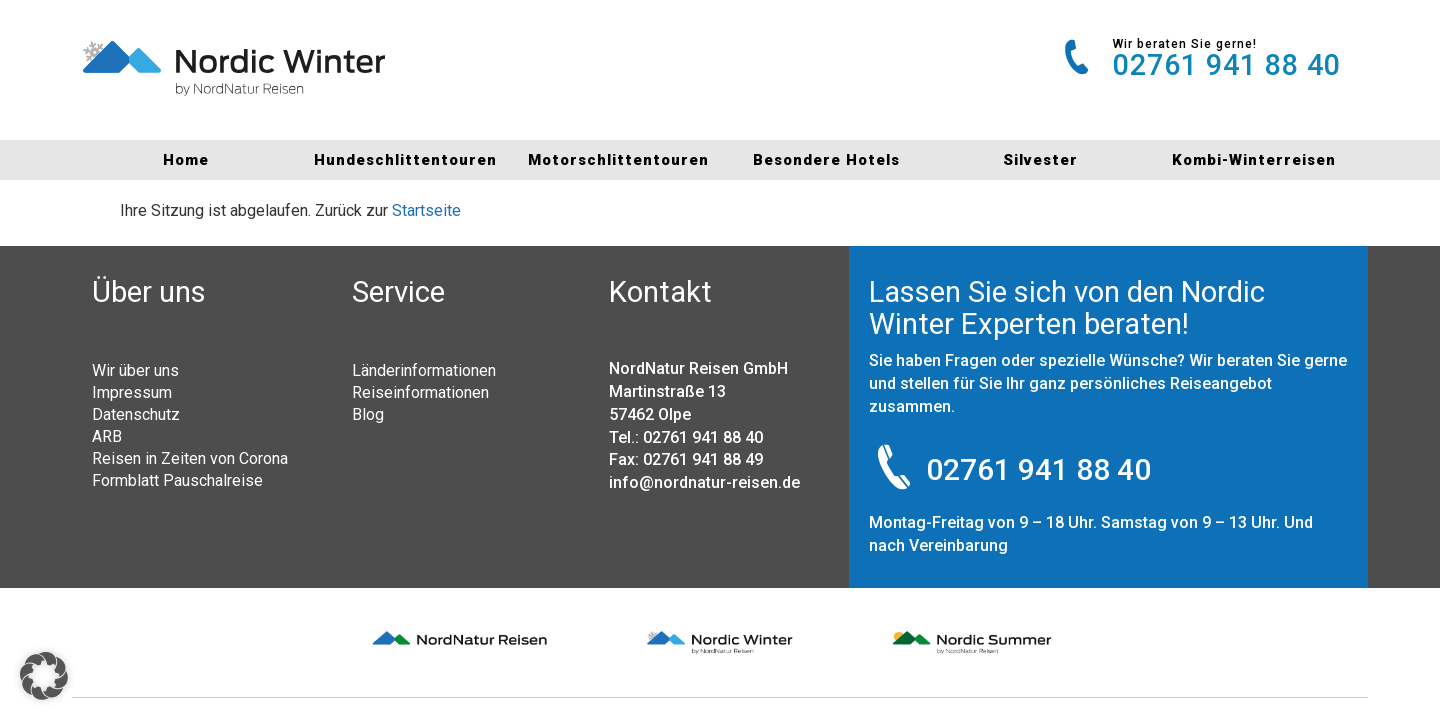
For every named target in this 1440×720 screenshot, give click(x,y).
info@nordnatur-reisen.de (704, 482)
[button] (44, 676)
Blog (368, 414)
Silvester (1040, 160)
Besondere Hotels (826, 160)
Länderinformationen (424, 370)
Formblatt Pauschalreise (177, 480)
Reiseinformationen (420, 392)
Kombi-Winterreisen (1254, 160)
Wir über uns (135, 370)
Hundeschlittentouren (399, 160)
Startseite (426, 210)
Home (186, 160)
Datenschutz (136, 414)
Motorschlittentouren (613, 160)
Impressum (132, 392)
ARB (107, 436)
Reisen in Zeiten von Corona (190, 458)
